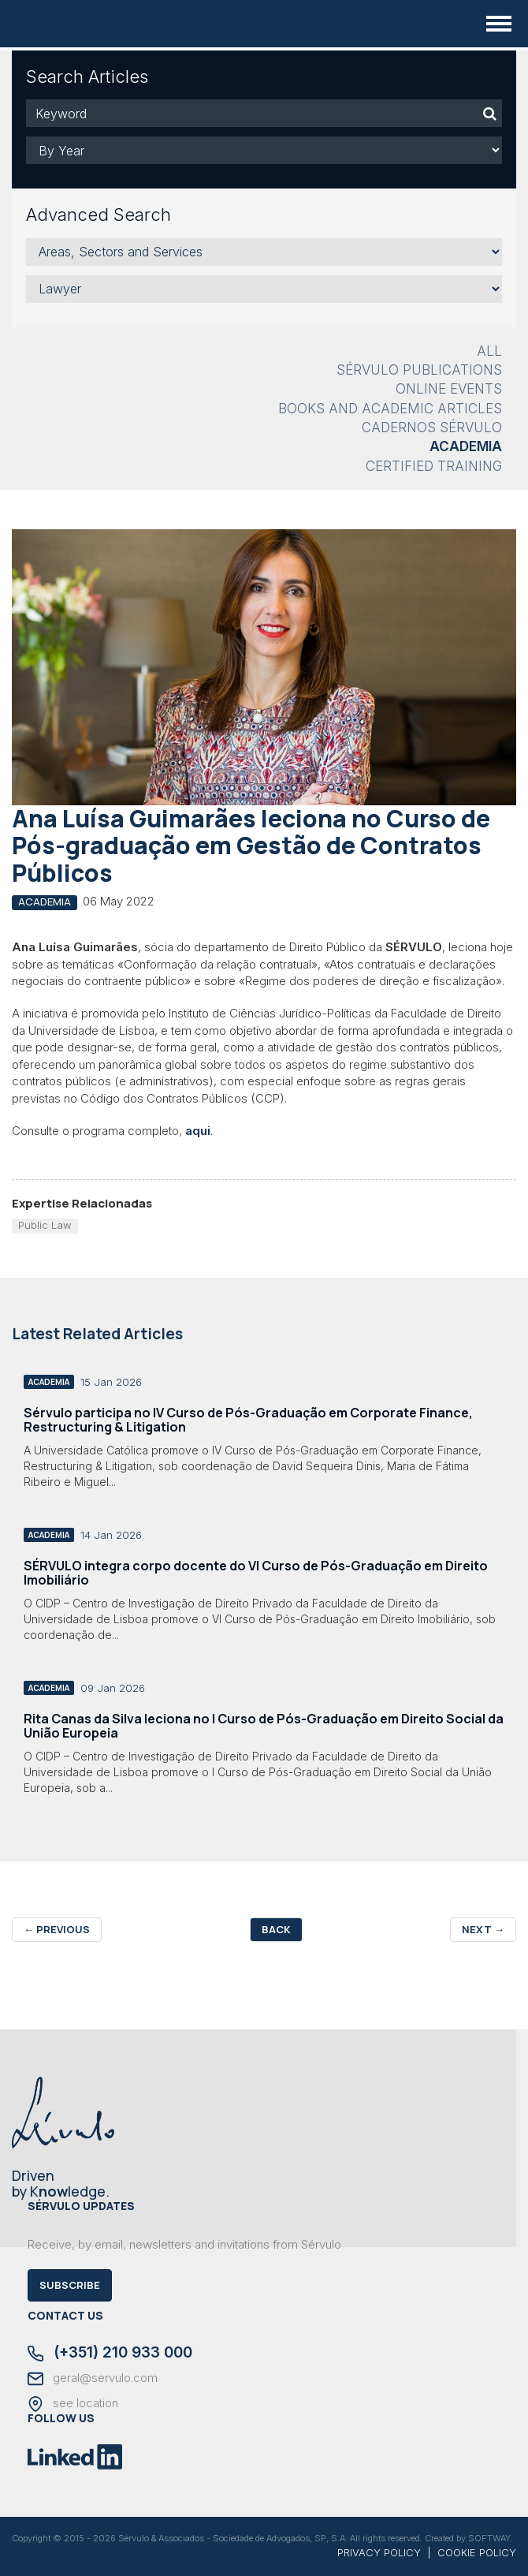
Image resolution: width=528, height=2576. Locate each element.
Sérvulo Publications (419, 370)
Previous (57, 1929)
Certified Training (434, 466)
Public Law (45, 1225)
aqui (197, 1130)
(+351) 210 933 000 (110, 2353)
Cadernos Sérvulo (432, 427)
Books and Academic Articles (390, 408)
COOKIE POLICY (476, 2552)
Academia (465, 446)
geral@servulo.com (93, 2379)
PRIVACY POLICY (379, 2552)
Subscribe (69, 2285)
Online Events (449, 389)
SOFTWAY (489, 2538)
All (489, 351)
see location (73, 2404)
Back (276, 1929)
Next (483, 1929)
